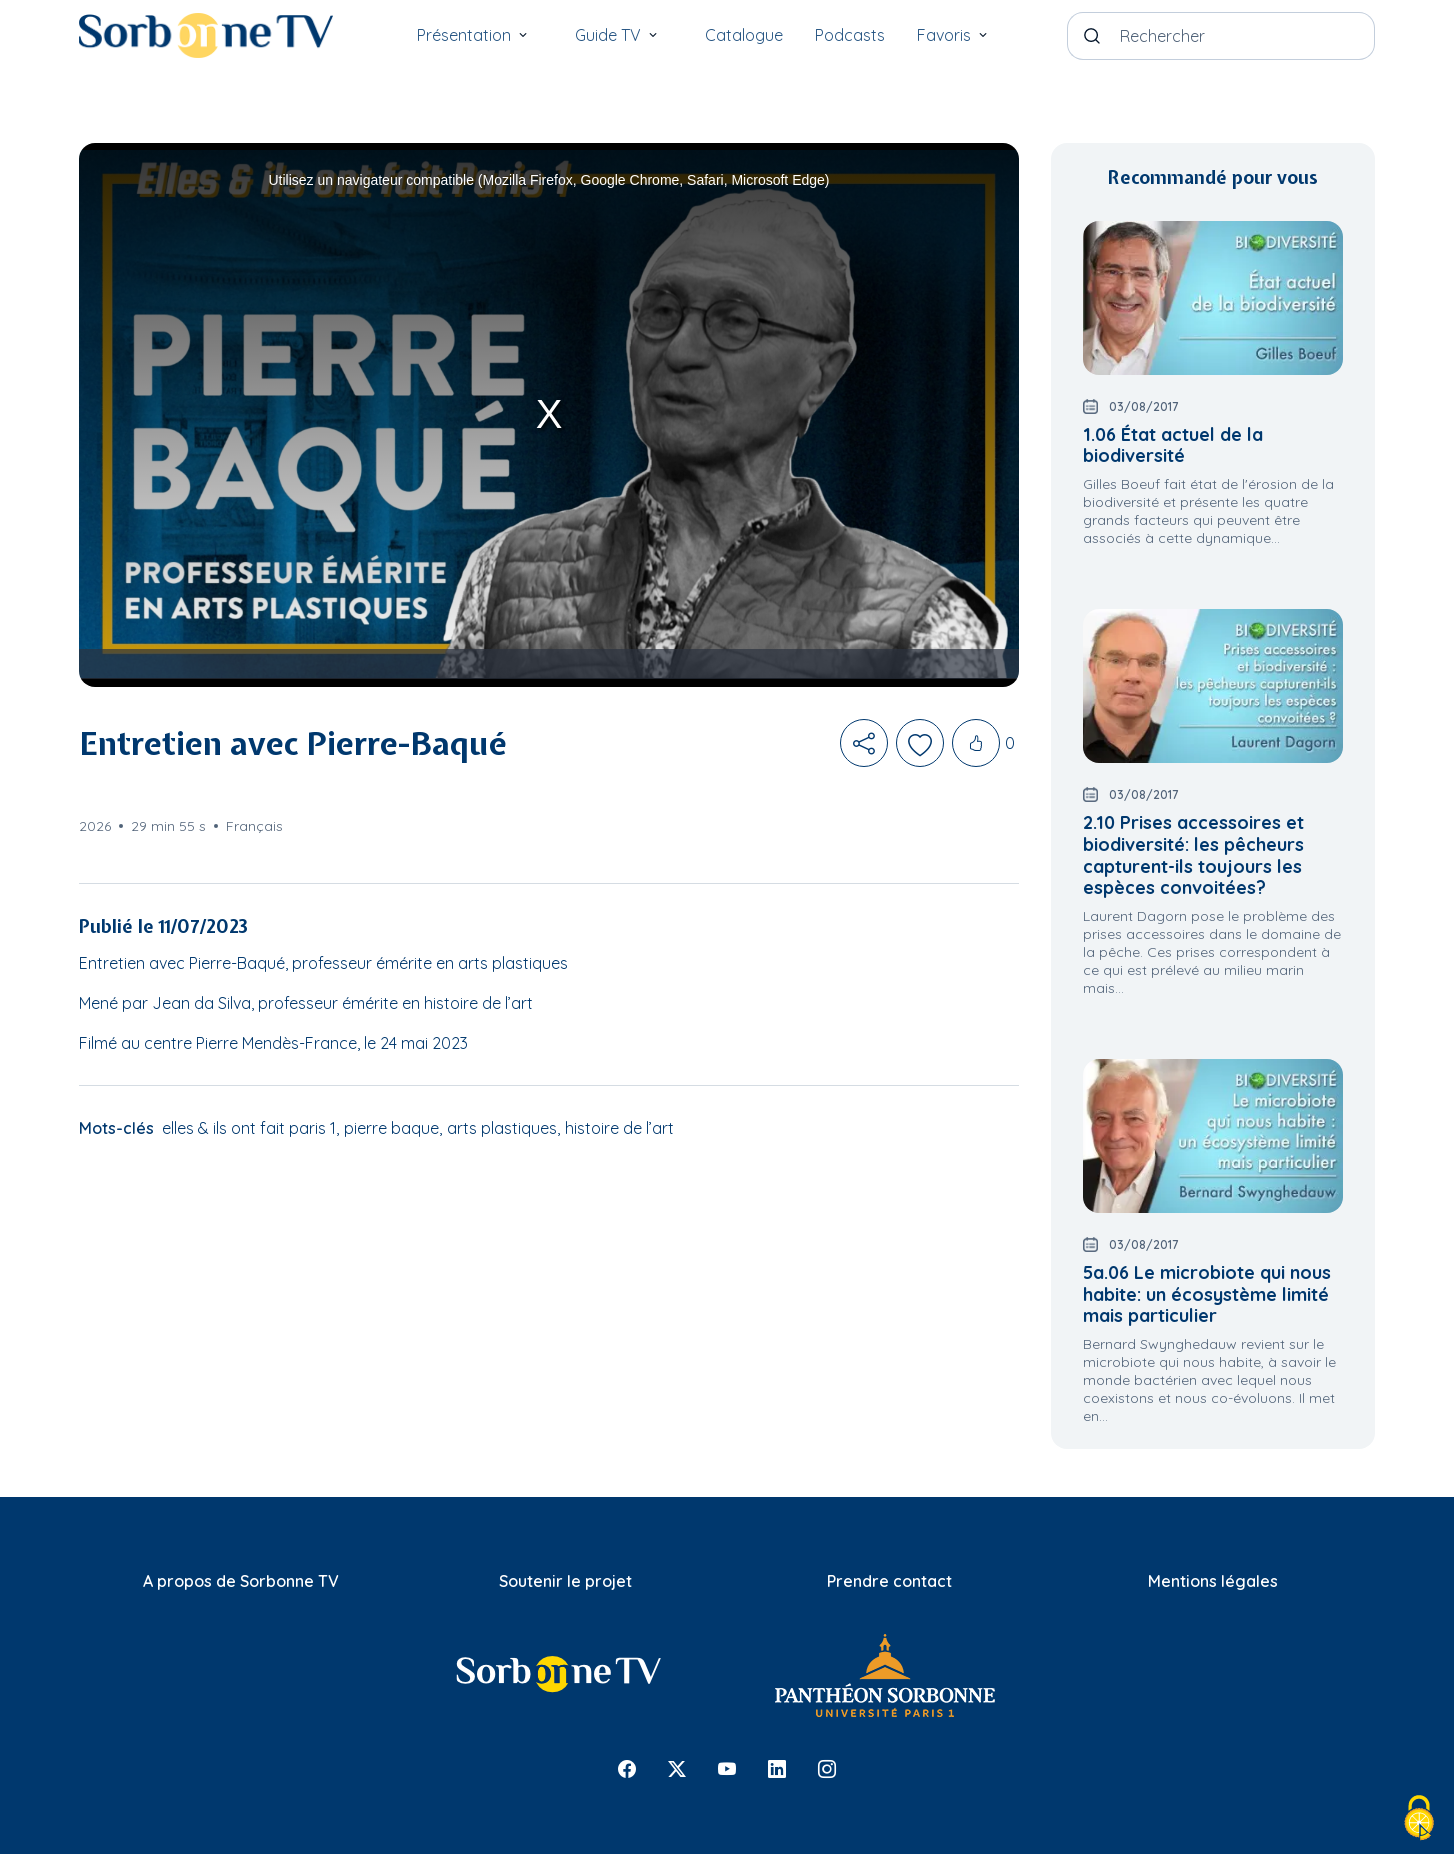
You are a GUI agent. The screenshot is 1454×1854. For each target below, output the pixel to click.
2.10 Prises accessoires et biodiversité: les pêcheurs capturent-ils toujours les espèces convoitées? (1193, 855)
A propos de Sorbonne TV (241, 1581)
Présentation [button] (480, 31)
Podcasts (850, 35)
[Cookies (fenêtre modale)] (1419, 1819)
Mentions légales (1213, 1581)
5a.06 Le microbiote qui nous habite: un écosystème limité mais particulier (1207, 1294)
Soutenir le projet (565, 1581)
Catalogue (744, 35)
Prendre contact (889, 1581)
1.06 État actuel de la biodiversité (1173, 445)
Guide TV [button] (624, 31)
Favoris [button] (960, 31)
